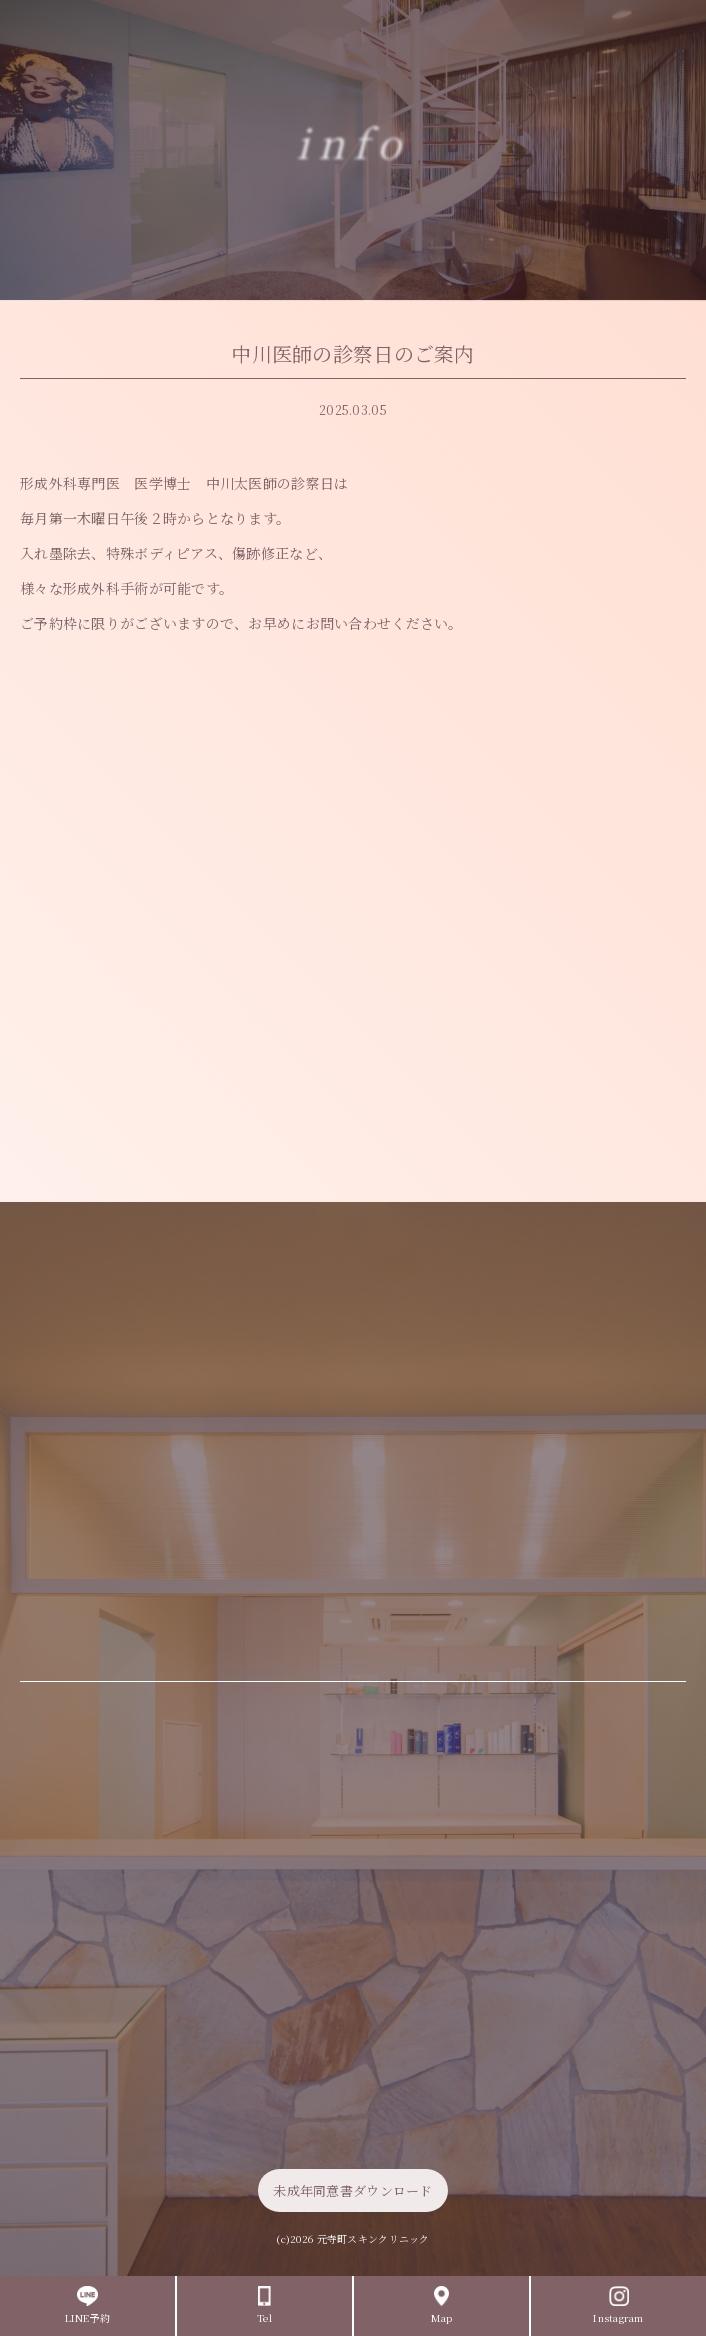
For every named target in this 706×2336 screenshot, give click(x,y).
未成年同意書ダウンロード (352, 2190)
